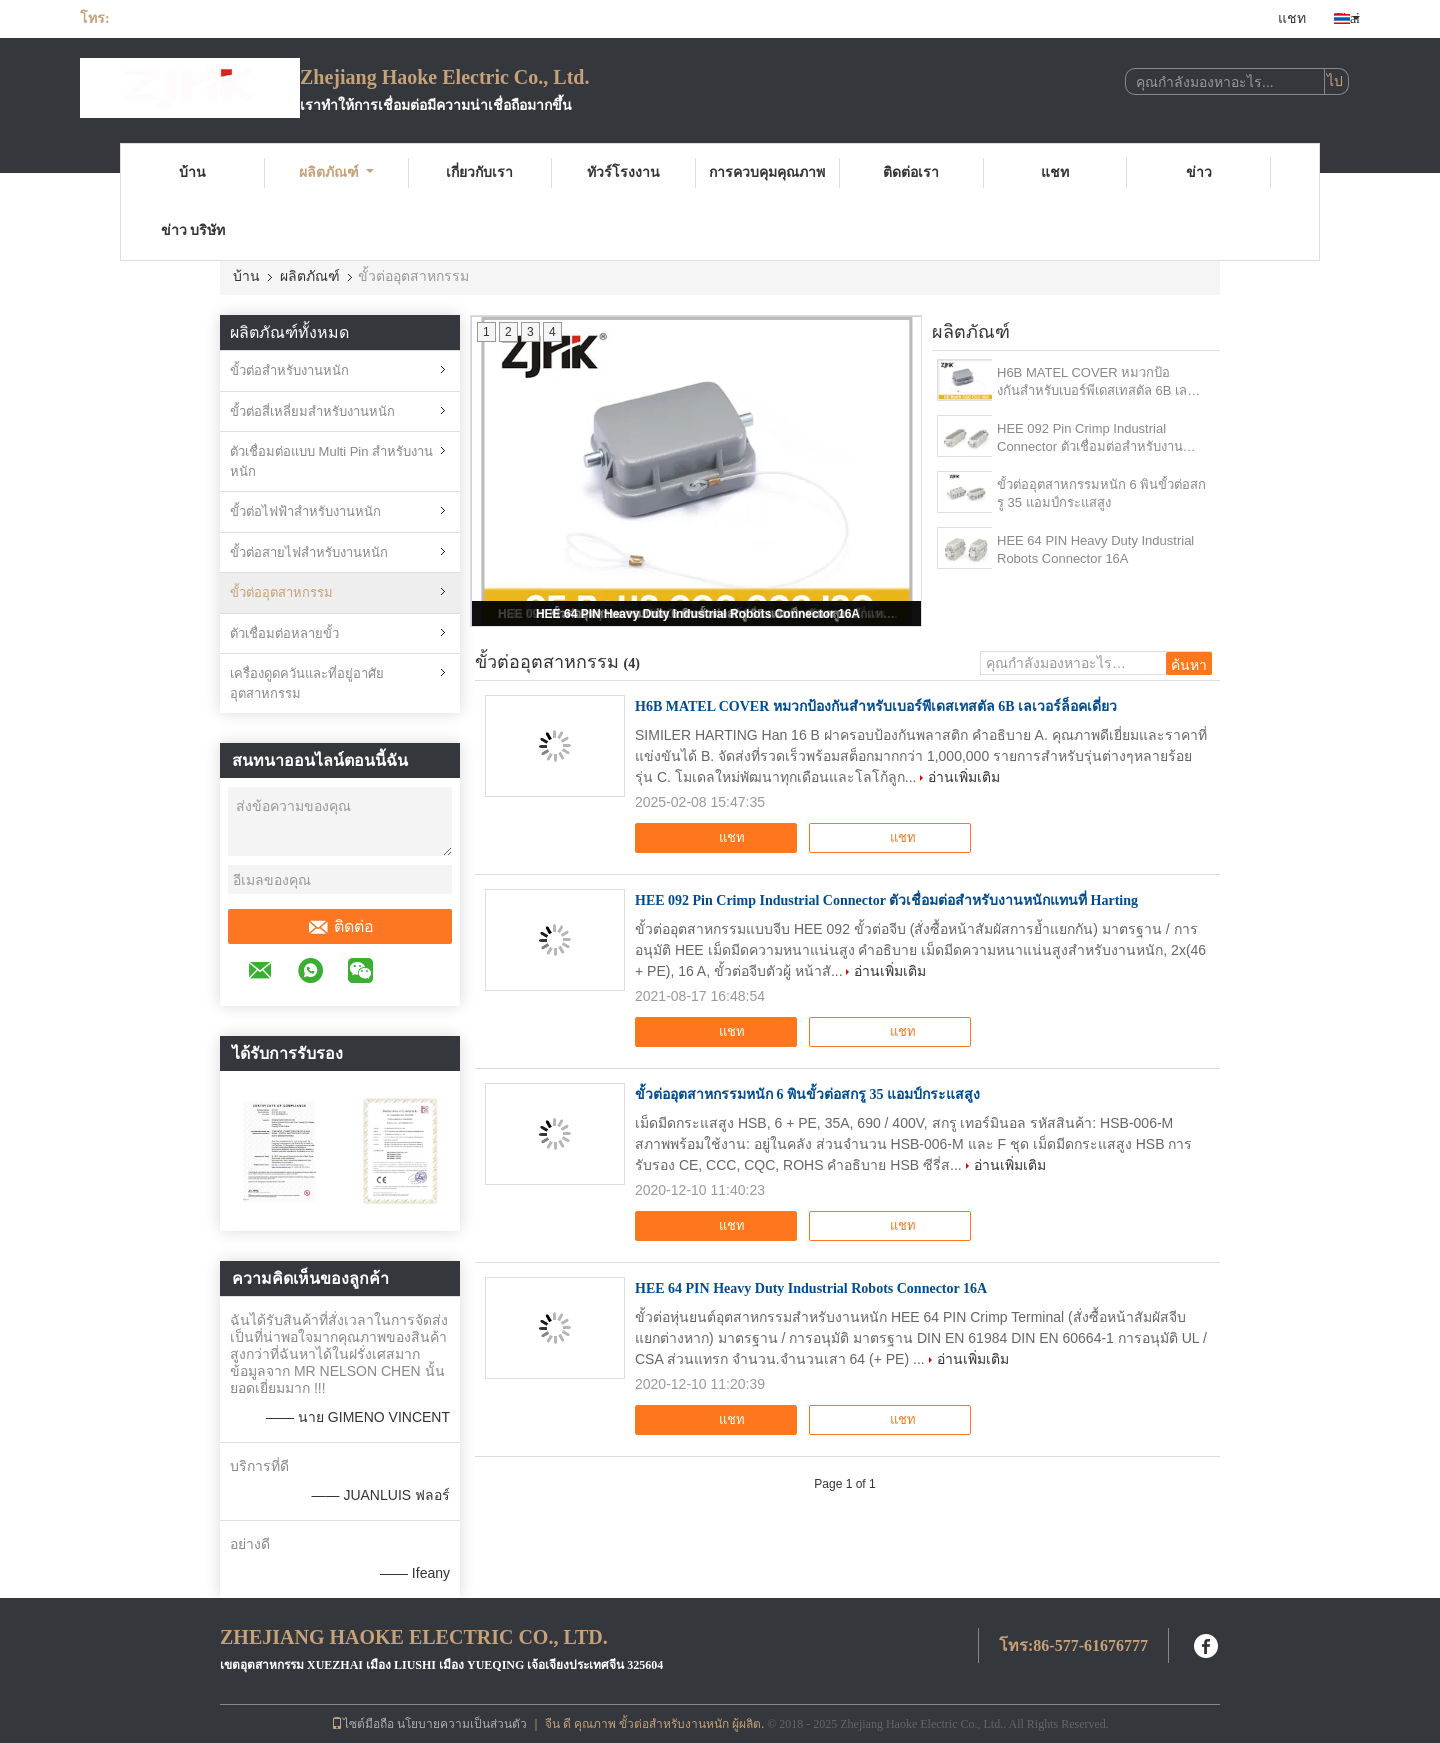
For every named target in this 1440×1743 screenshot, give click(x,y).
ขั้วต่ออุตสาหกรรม (281, 592)
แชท (1292, 18)
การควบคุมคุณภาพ (767, 172)
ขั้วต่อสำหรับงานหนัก (289, 370)
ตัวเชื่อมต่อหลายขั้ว (284, 633)
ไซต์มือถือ (362, 1724)
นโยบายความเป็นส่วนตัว (462, 1724)
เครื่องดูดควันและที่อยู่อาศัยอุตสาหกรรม (307, 683)
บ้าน (192, 172)
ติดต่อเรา (911, 172)
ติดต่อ (340, 927)
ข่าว (1199, 172)
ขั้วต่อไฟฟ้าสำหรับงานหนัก (305, 511)
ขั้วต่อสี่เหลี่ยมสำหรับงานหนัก (312, 411)
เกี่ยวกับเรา (479, 172)
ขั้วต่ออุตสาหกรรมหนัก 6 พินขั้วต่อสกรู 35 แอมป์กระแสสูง (1101, 493)
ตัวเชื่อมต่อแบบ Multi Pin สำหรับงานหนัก (331, 461)
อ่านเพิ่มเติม (964, 777)
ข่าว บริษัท (193, 230)
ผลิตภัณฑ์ (336, 172)
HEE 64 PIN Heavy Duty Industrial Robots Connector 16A (698, 614)
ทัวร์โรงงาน (623, 172)
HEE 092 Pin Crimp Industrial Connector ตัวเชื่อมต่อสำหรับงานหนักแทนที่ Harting (1090, 438)
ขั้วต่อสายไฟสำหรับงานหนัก (309, 552)
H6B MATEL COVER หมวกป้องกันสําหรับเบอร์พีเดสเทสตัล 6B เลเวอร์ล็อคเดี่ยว (1092, 382)
